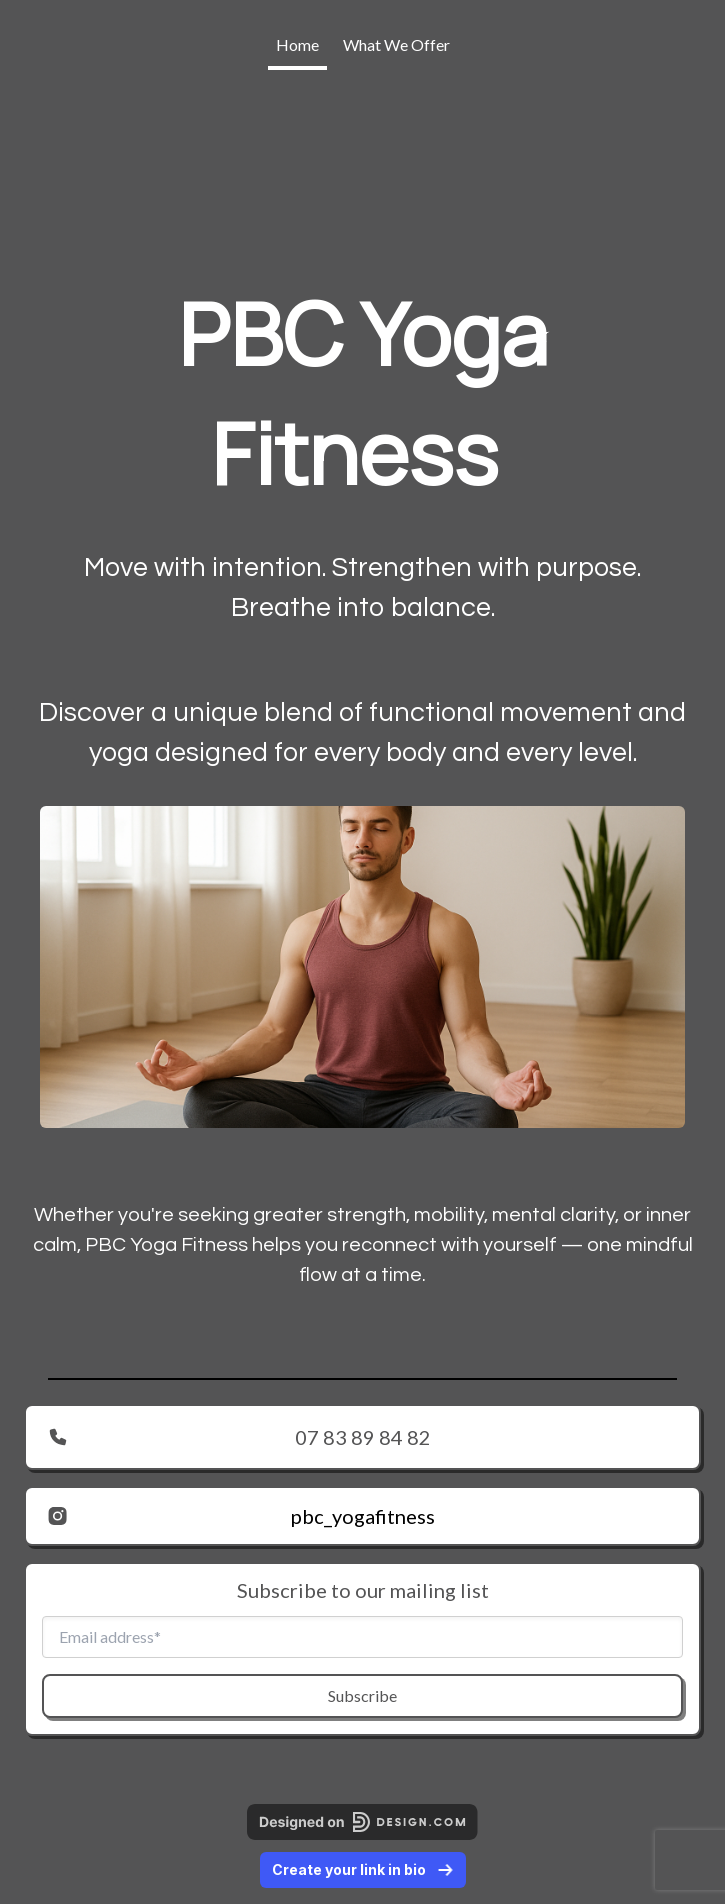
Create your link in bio (363, 1869)
